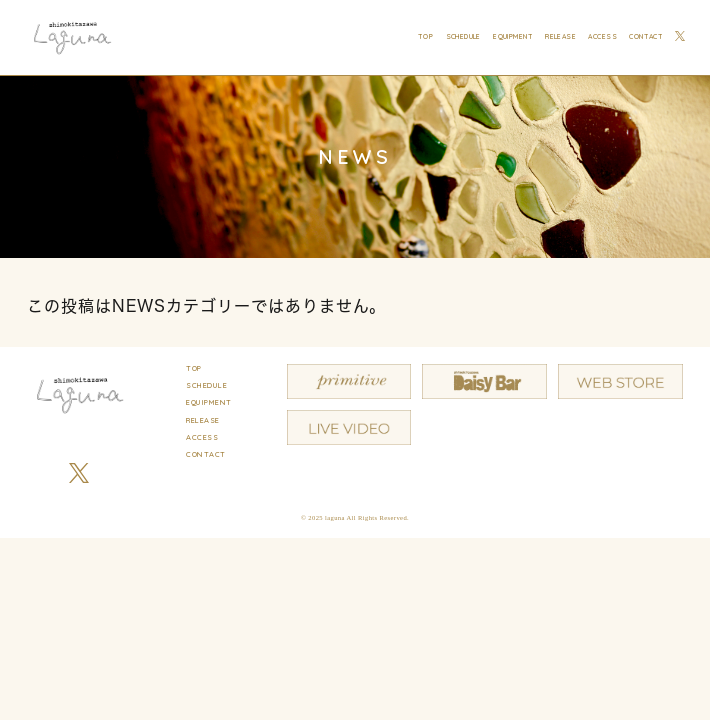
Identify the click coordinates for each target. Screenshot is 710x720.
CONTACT (646, 37)
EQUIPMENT (513, 37)
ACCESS (602, 37)
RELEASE (560, 37)
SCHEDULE (463, 37)
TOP (425, 37)
